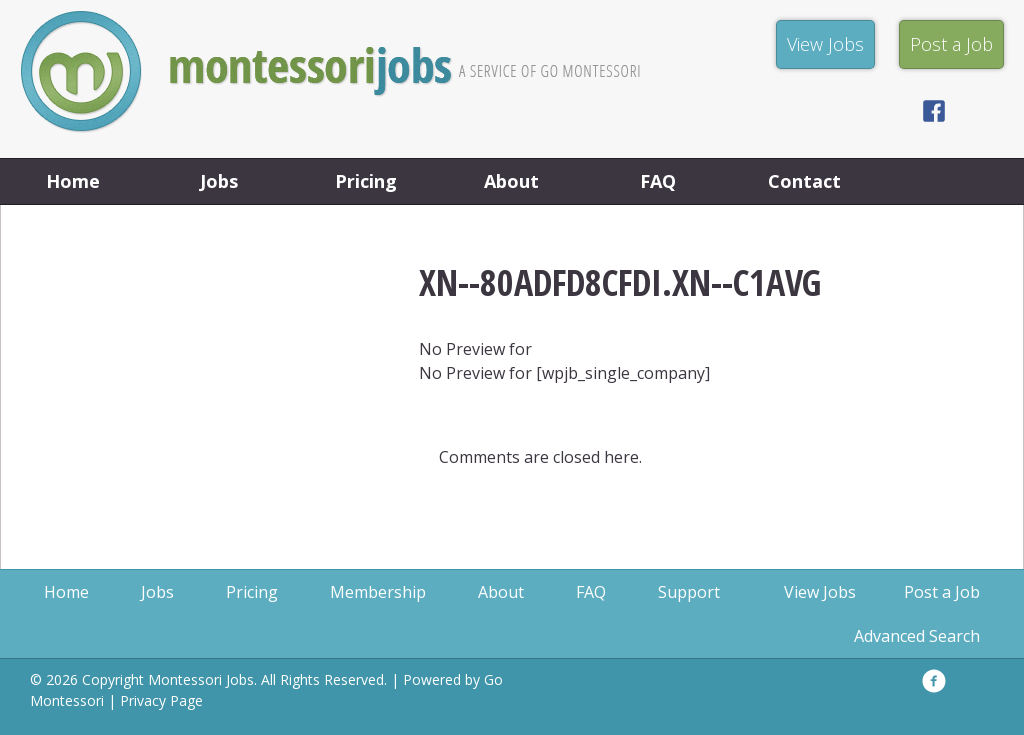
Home (73, 181)
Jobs (219, 181)
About (511, 181)
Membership (378, 592)
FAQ (658, 181)
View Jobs (820, 592)
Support (689, 592)
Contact (804, 181)
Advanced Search (917, 636)
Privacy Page (161, 700)
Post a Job (942, 592)
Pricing (366, 181)
